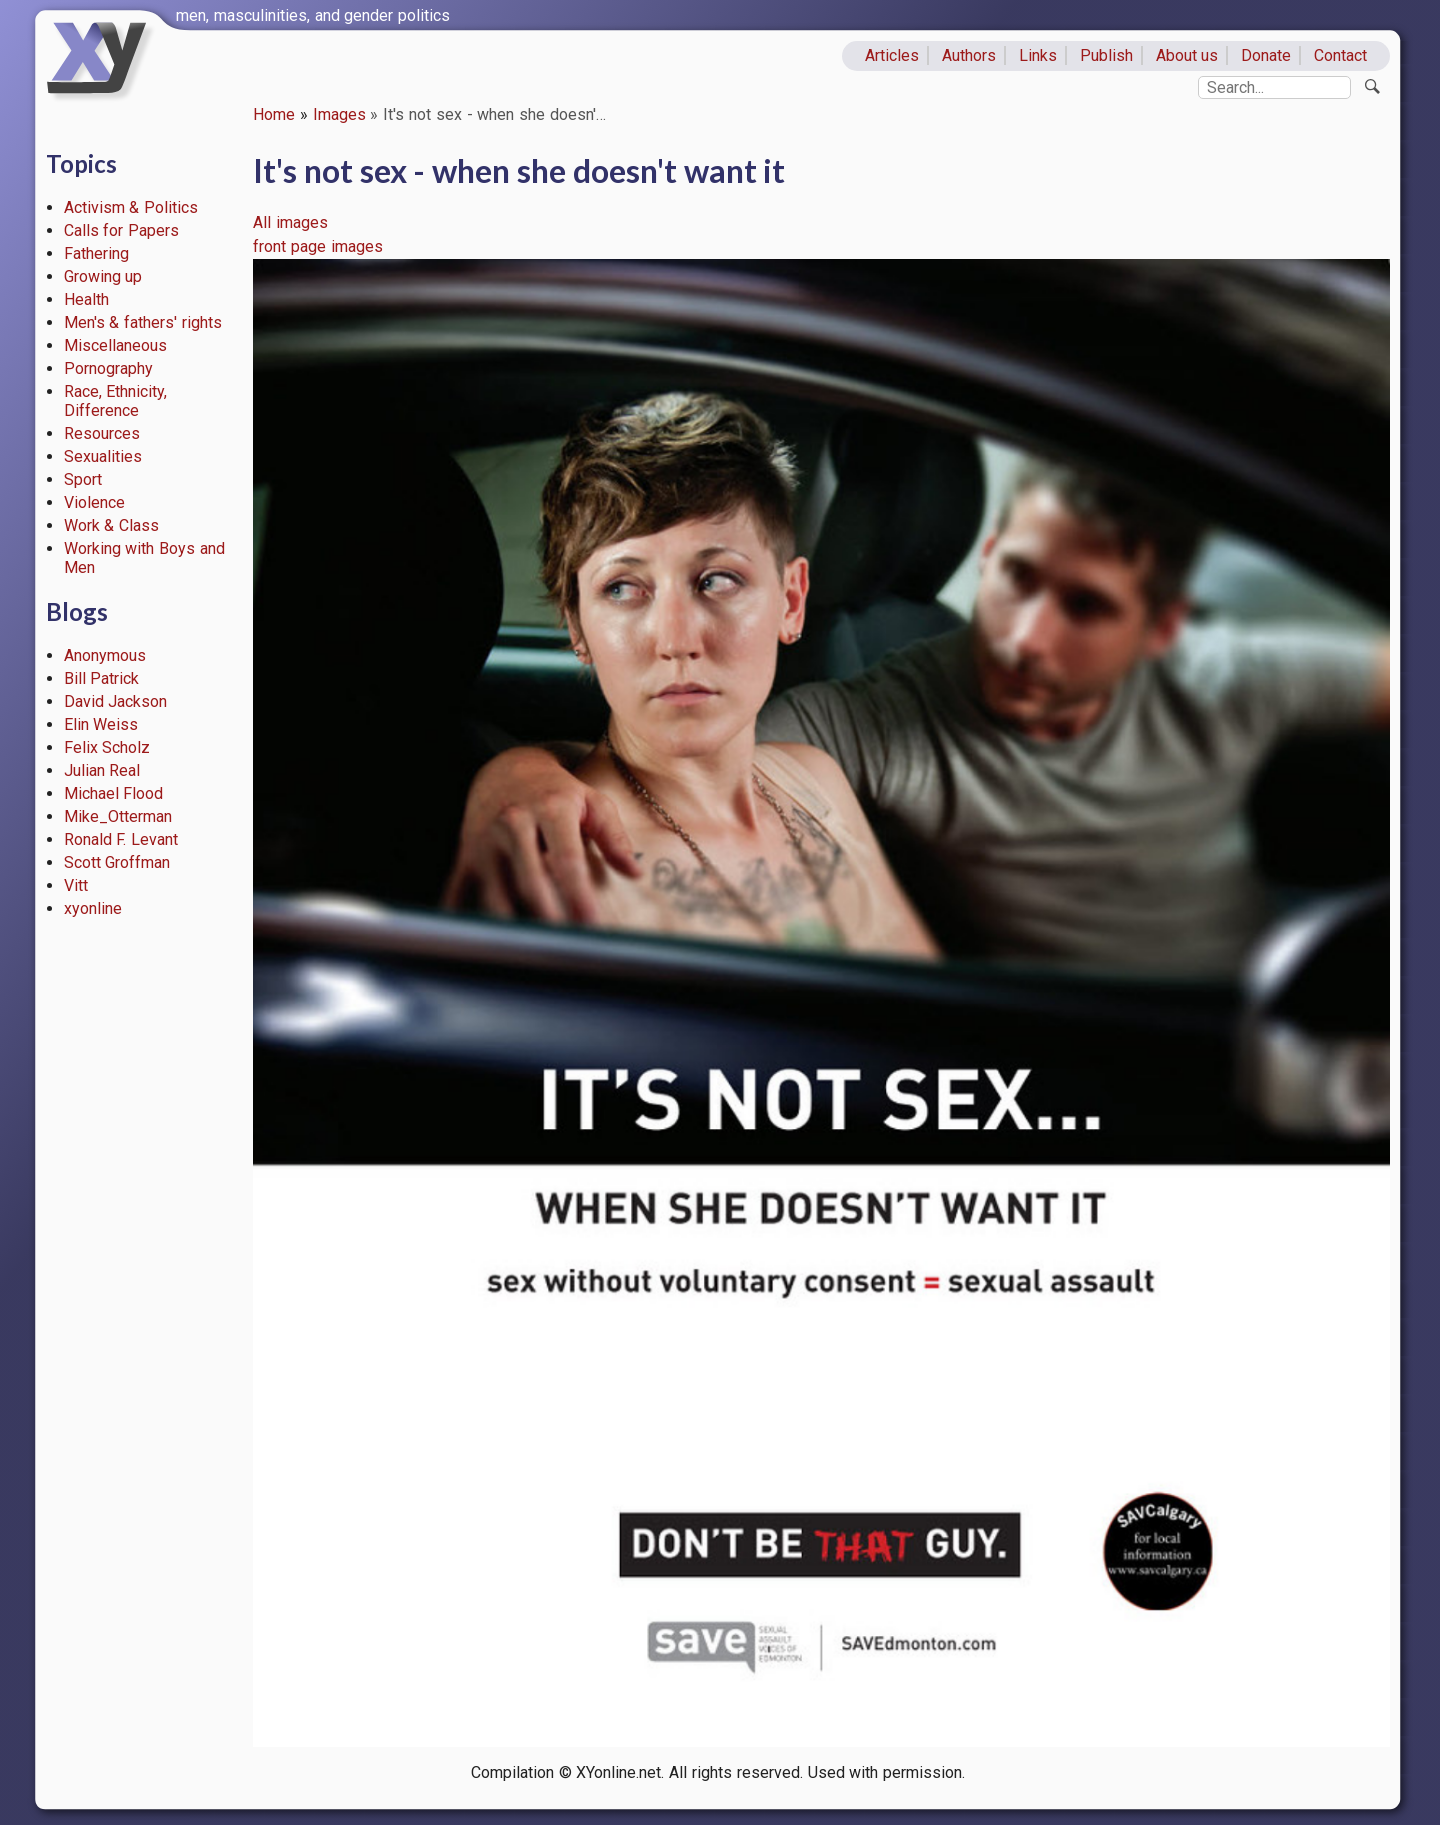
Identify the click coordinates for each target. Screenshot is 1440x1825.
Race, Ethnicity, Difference (116, 401)
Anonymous (105, 655)
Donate (1266, 55)
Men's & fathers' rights (143, 322)
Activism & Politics (131, 207)
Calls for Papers (122, 230)
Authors (969, 55)
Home (274, 114)
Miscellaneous (115, 345)
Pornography (108, 368)
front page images (318, 246)
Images (339, 114)
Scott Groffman (117, 862)
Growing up (103, 276)
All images (290, 222)
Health (86, 299)
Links (1038, 55)
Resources (102, 433)
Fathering (96, 253)
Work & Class (112, 525)
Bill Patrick (102, 678)
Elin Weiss (101, 724)
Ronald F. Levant (121, 839)
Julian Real (102, 770)
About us (1187, 55)
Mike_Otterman (118, 816)
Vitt (76, 885)
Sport (83, 479)
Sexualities (103, 456)
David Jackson (116, 701)
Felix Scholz (107, 747)
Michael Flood (114, 793)
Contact (1340, 55)
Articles (892, 55)
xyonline (93, 908)
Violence (94, 502)
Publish (1106, 55)
